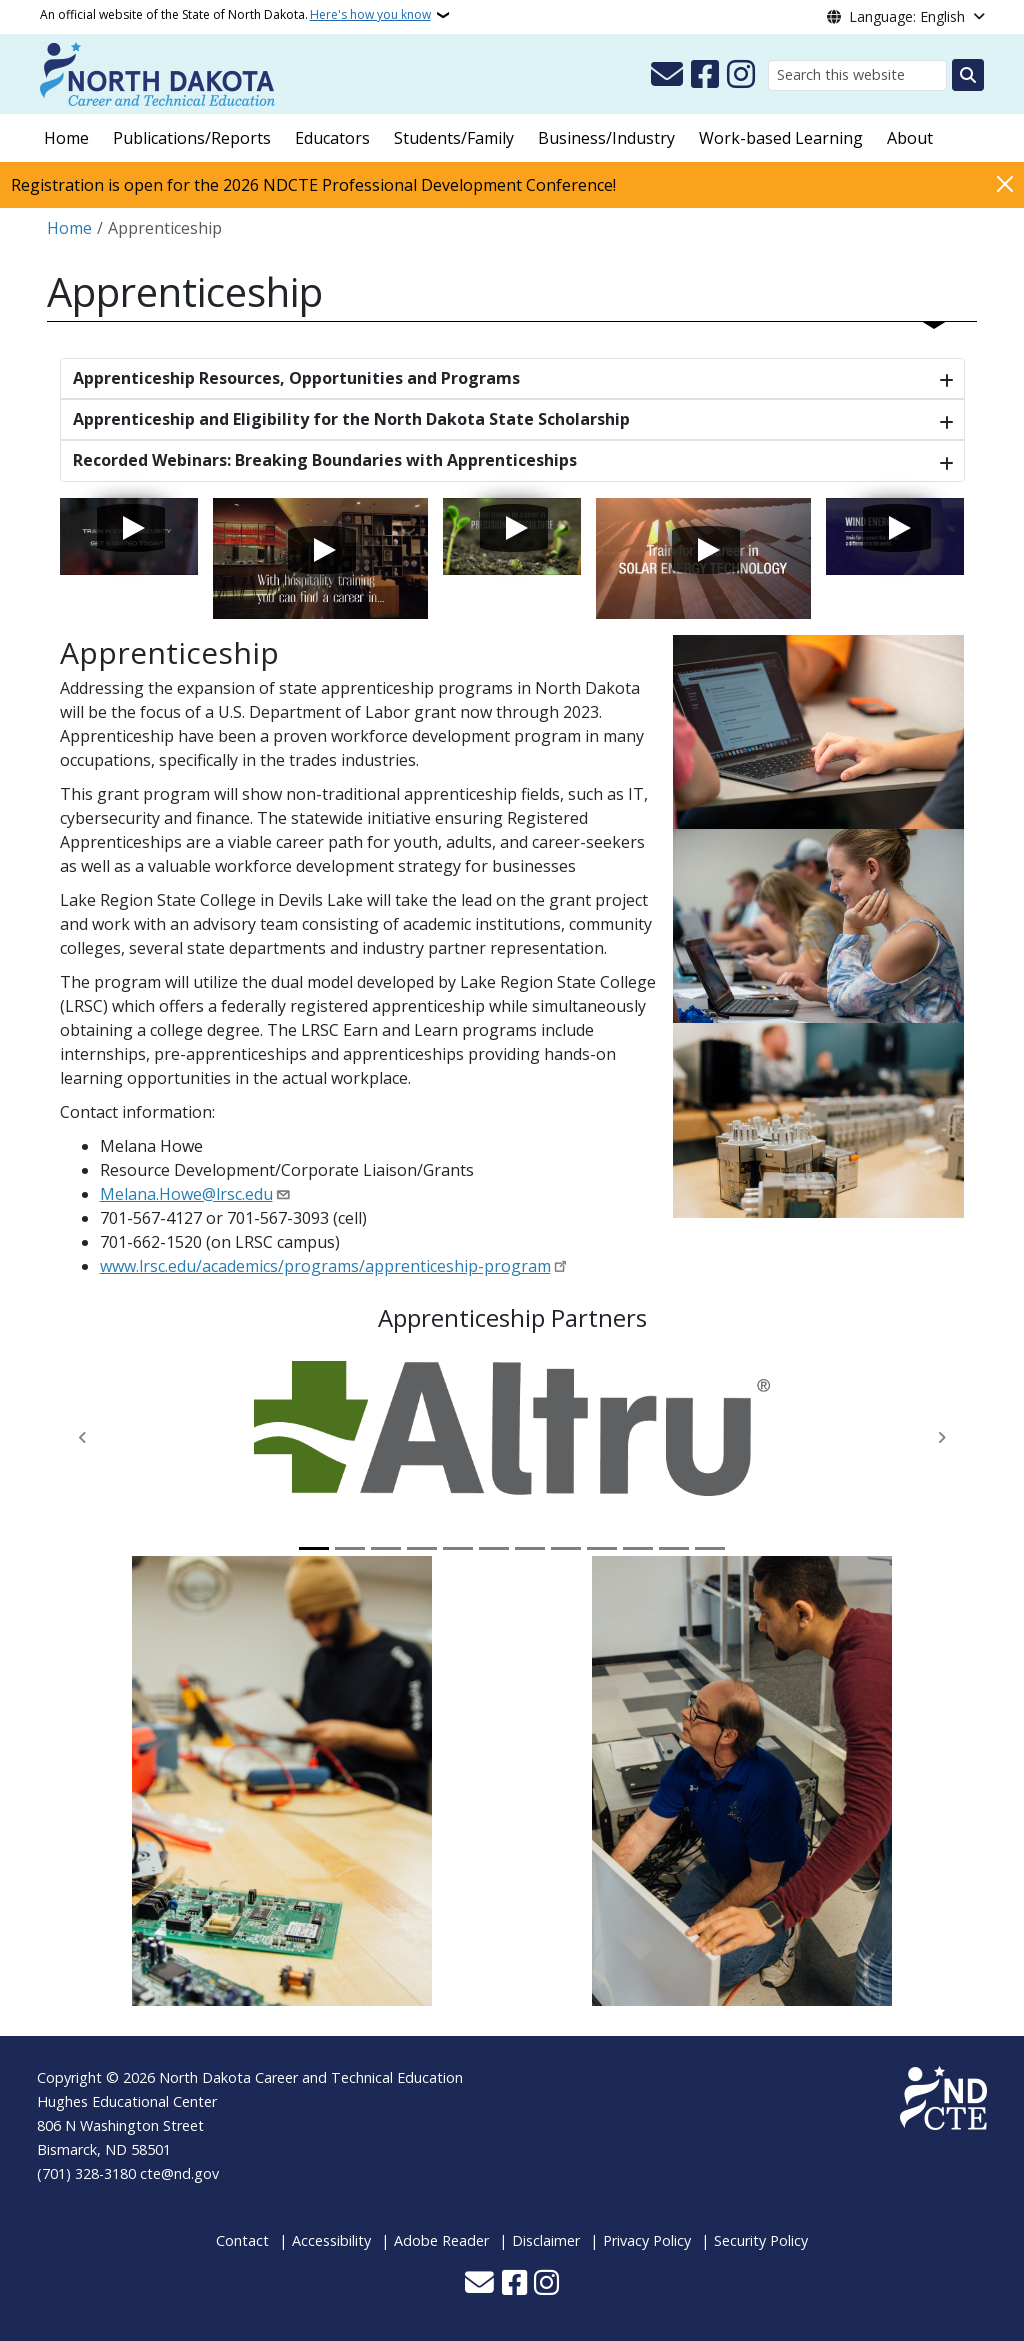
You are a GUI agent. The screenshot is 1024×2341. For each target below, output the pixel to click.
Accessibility (331, 2240)
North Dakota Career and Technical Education (311, 2077)
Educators (332, 138)
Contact (242, 2240)
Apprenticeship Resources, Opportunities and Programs (296, 378)
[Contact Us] (667, 75)
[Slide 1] (314, 1548)
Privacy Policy (647, 2240)
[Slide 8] (566, 1548)
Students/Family (454, 138)
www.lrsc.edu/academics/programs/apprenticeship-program (325, 1266)
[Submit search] (968, 75)
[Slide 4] (422, 1548)
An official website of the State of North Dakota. (235, 15)
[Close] (1005, 183)
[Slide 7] (530, 1548)
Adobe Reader (441, 2240)
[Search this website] (857, 75)
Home (66, 138)
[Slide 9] (602, 1548)
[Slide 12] (710, 1548)
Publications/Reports (192, 138)
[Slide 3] (386, 1548)
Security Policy (761, 2240)
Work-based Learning (781, 138)
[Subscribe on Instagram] (741, 75)
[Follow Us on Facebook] (705, 75)
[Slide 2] (350, 1548)
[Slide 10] (638, 1548)
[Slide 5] (458, 1548)
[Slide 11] (674, 1548)
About (910, 138)
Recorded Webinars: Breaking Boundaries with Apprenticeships (325, 460)
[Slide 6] (494, 1548)
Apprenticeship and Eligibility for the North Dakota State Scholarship (351, 419)
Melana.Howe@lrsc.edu (186, 1194)
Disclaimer (546, 2240)
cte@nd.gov (179, 2173)
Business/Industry (606, 138)
